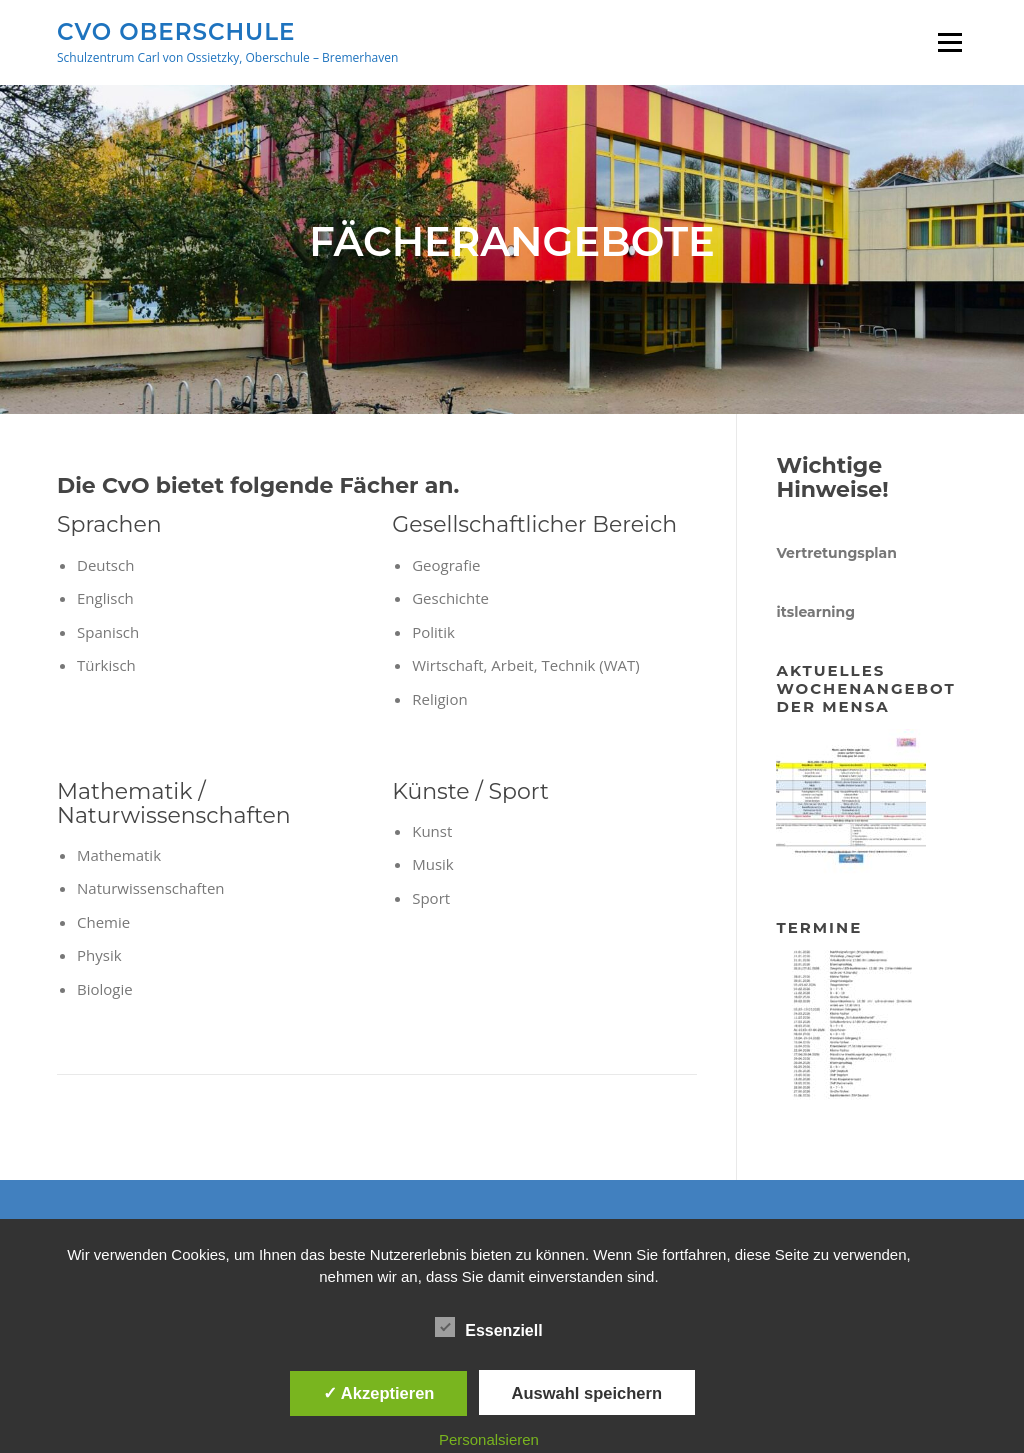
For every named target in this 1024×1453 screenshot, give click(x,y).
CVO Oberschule (176, 31)
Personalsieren (489, 1439)
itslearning (815, 612)
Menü (949, 42)
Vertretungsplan (836, 553)
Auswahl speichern (587, 1393)
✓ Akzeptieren (379, 1393)
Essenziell (488, 1327)
